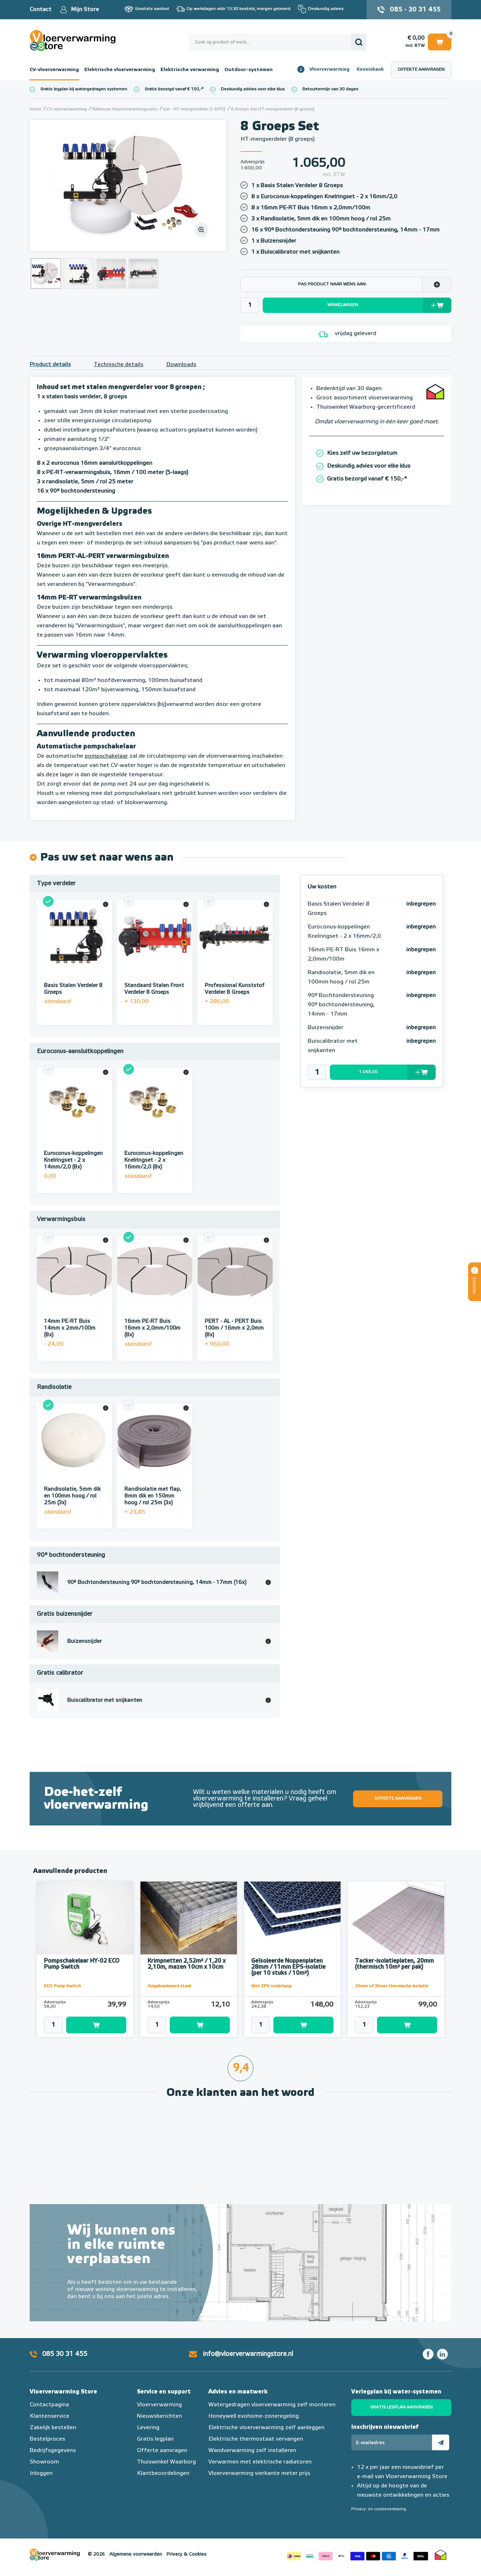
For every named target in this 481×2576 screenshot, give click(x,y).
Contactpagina (49, 2405)
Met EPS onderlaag (271, 1986)
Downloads (181, 365)
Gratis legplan (155, 2439)
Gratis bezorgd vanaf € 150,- (173, 89)
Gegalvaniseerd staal (169, 1986)
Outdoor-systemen (248, 69)
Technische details (118, 365)
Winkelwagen (439, 42)
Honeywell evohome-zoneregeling (253, 2416)
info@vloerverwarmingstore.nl (248, 2354)
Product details (50, 365)
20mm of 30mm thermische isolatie (391, 1986)
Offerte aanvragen (421, 70)
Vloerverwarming (329, 69)
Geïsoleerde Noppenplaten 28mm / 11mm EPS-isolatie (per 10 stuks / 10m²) (288, 1967)
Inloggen (41, 2473)
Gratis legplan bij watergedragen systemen (83, 89)
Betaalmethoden (357, 2554)
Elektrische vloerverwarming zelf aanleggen (266, 2428)
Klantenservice (49, 2416)
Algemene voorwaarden (135, 2554)
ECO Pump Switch (62, 1986)
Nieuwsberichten (159, 2416)
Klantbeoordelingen (163, 2473)
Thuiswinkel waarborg (440, 2554)
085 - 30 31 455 (415, 9)
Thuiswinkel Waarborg (166, 2462)
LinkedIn (442, 2354)
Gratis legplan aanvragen (401, 2407)
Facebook (428, 2354)
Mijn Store (85, 10)
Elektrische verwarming (189, 69)
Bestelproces (47, 2439)
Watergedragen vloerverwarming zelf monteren (272, 2405)
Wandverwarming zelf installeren (252, 2450)
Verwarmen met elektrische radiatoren (260, 2462)
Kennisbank (370, 69)
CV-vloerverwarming (54, 69)
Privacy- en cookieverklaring (378, 2509)
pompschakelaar (106, 756)
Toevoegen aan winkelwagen (96, 2025)
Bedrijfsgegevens (53, 2450)
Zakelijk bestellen (53, 2428)
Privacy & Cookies (187, 2554)
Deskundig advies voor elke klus (253, 89)
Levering (148, 2428)
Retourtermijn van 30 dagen (330, 89)
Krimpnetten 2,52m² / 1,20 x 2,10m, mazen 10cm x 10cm (186, 1964)
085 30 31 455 (64, 2354)
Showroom (44, 2462)
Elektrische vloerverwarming (119, 69)
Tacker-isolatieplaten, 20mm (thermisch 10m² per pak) (394, 1964)
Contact (40, 10)
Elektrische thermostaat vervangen (255, 2439)
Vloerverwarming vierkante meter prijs (259, 2473)
